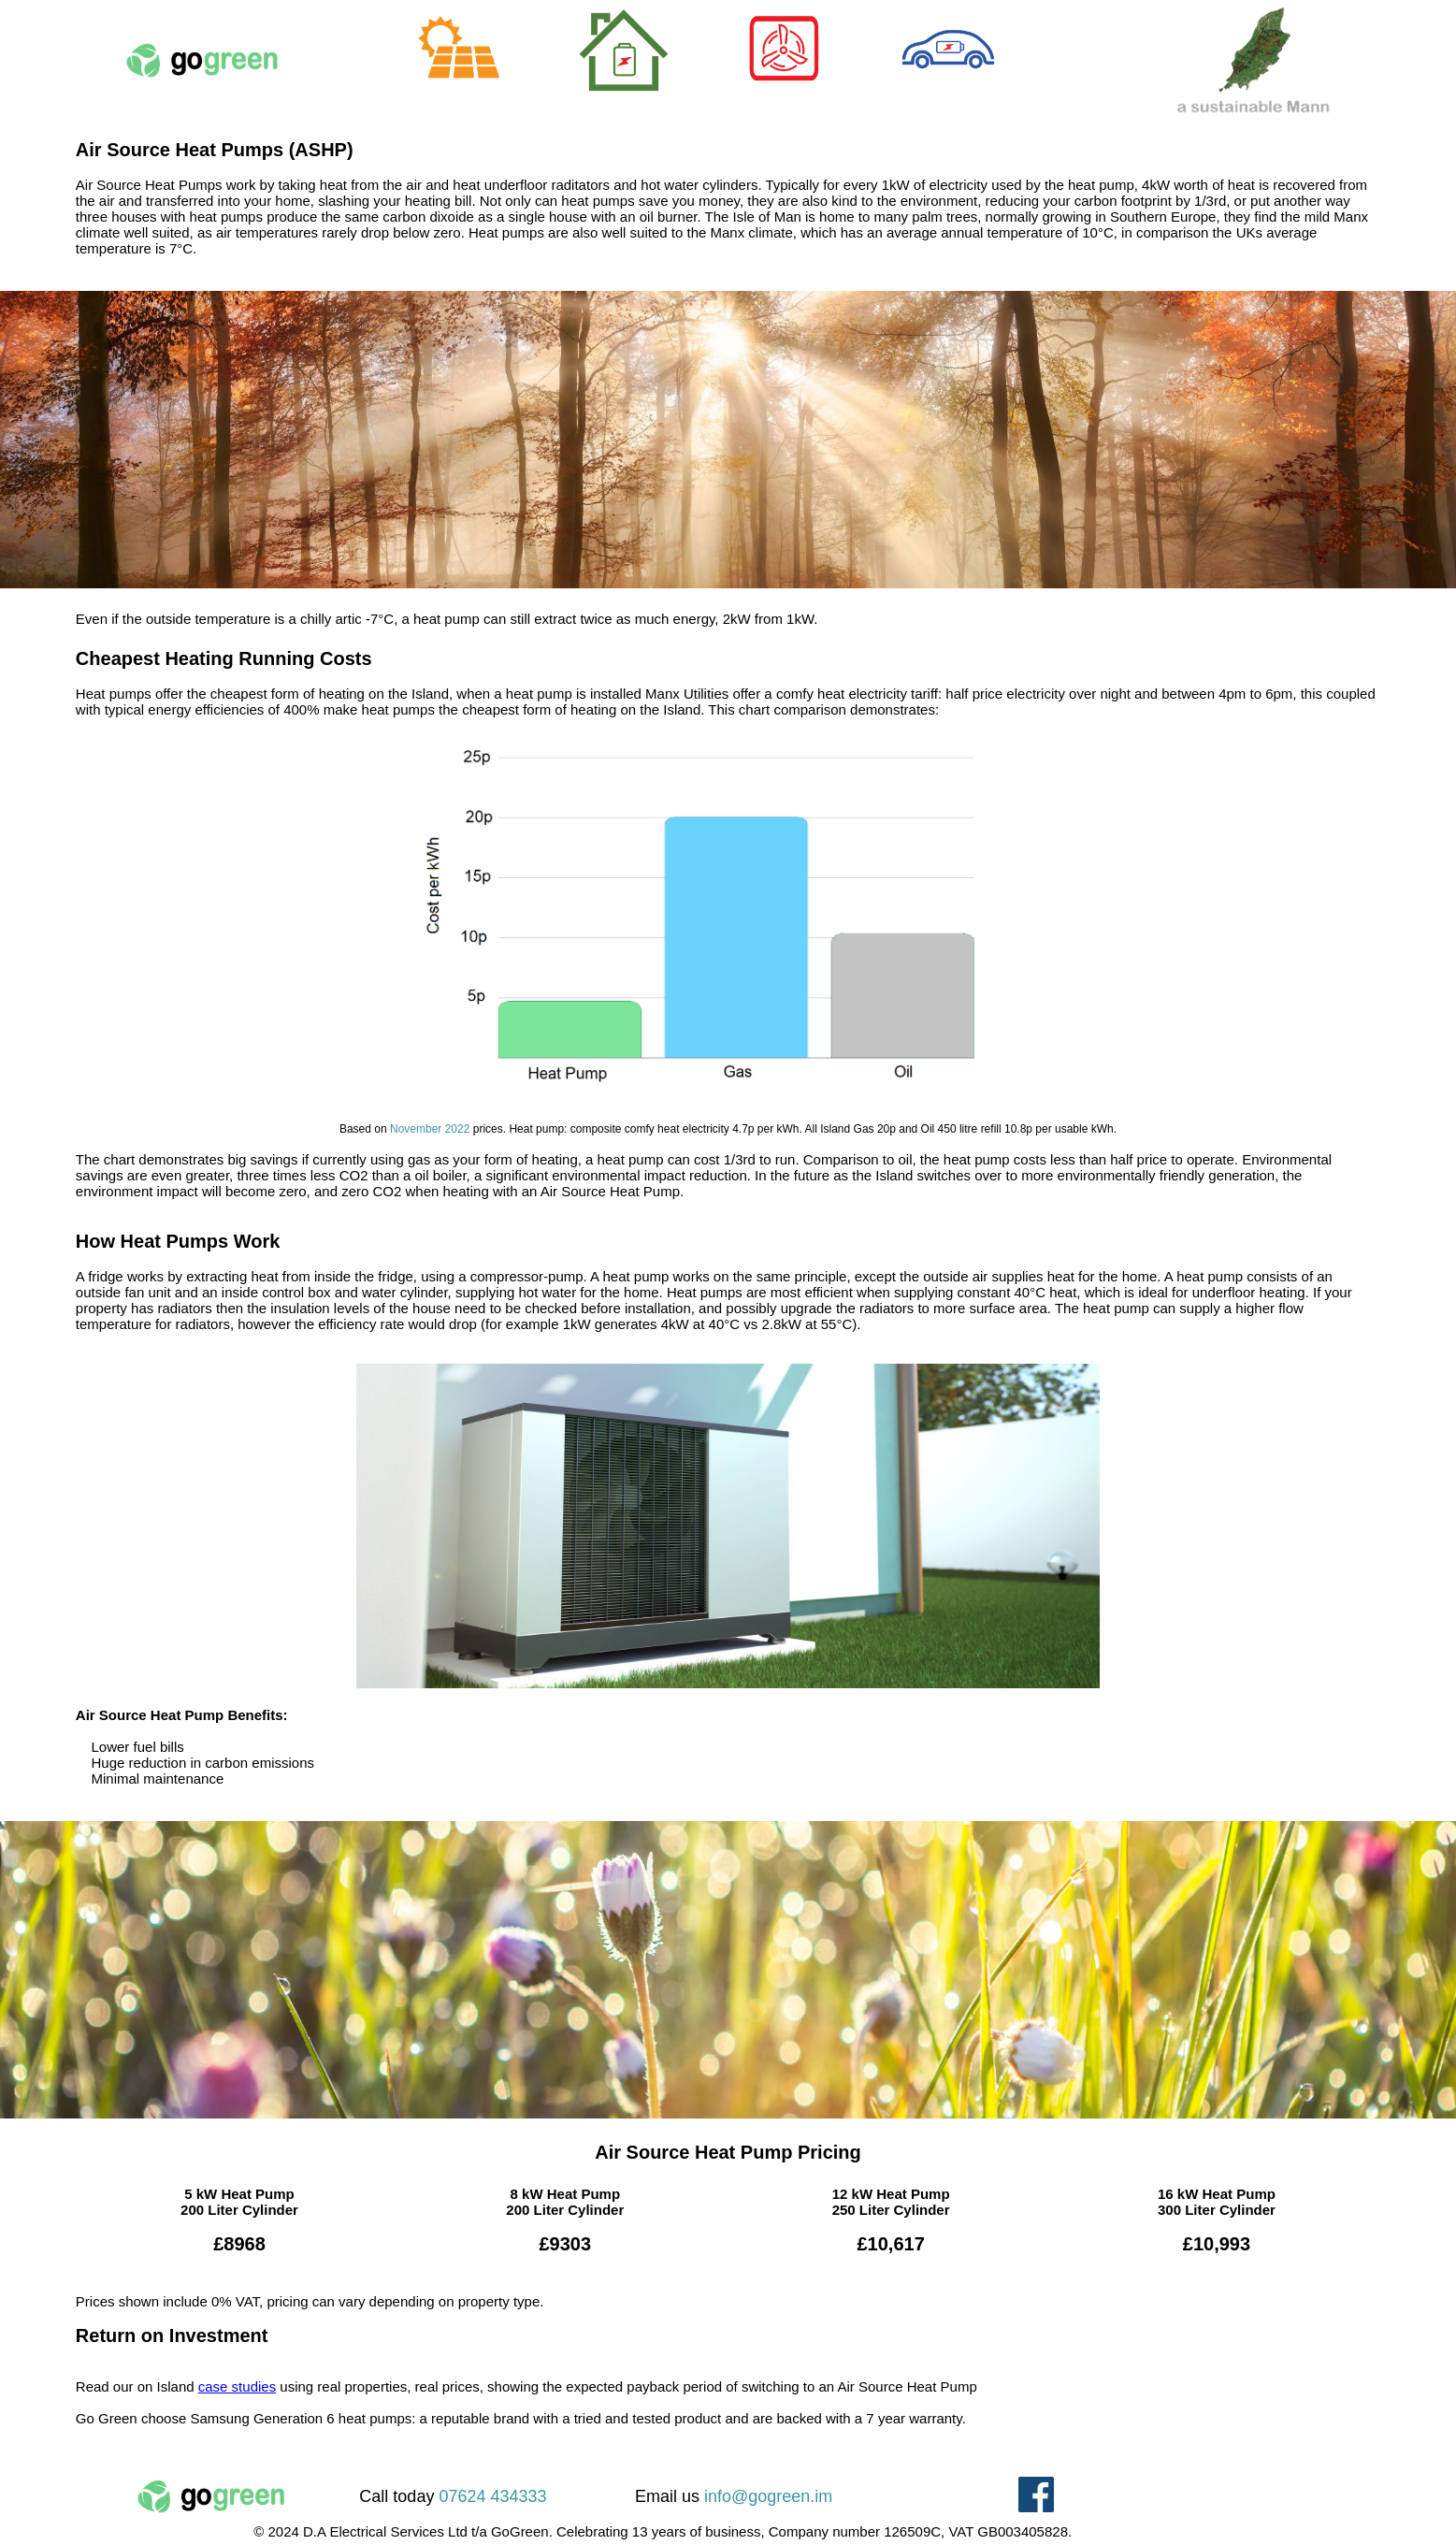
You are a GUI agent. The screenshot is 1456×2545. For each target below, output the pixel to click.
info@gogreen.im (768, 2496)
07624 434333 (492, 2496)
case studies (237, 2386)
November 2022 (429, 1128)
